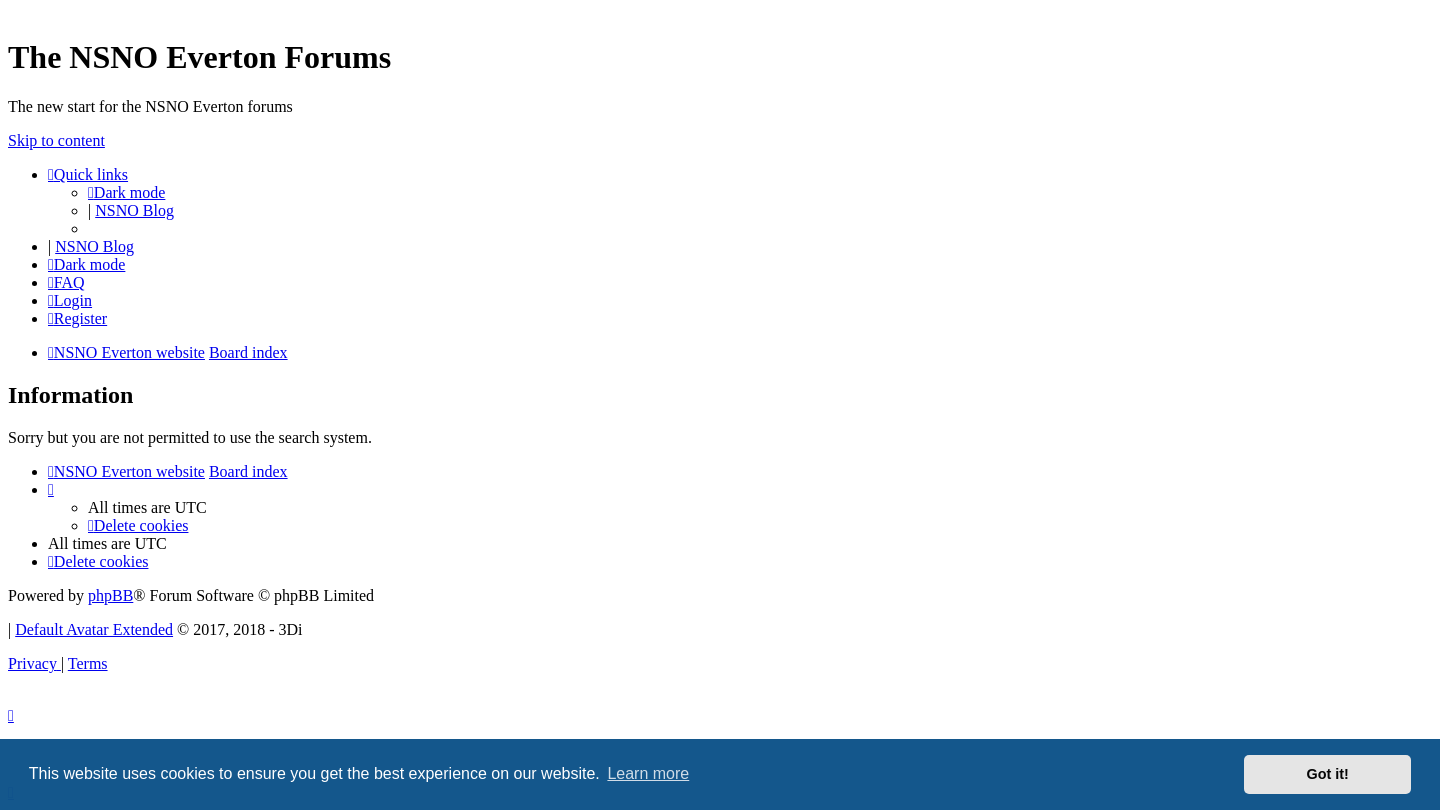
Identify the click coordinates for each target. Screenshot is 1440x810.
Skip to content (56, 140)
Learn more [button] (648, 773)
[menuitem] (66, 282)
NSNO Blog (134, 210)
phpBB (110, 595)
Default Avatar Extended (94, 629)
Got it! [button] (1328, 774)
